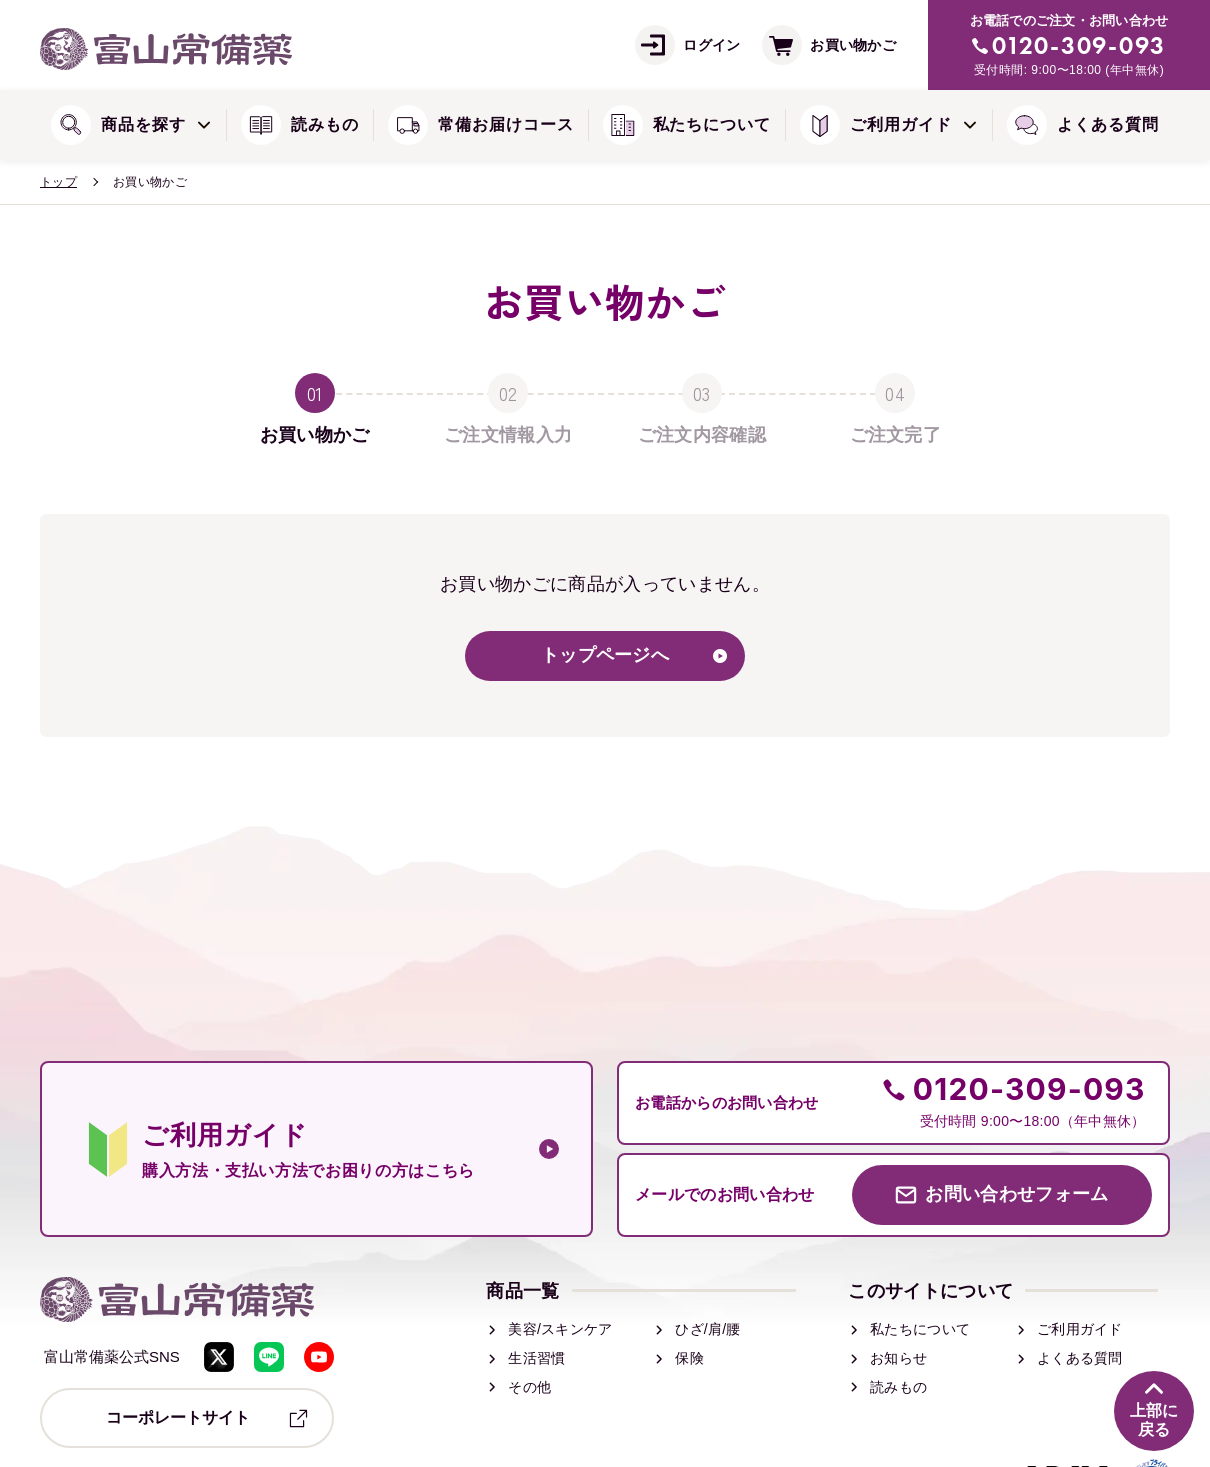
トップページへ (605, 656)
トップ (58, 182)
